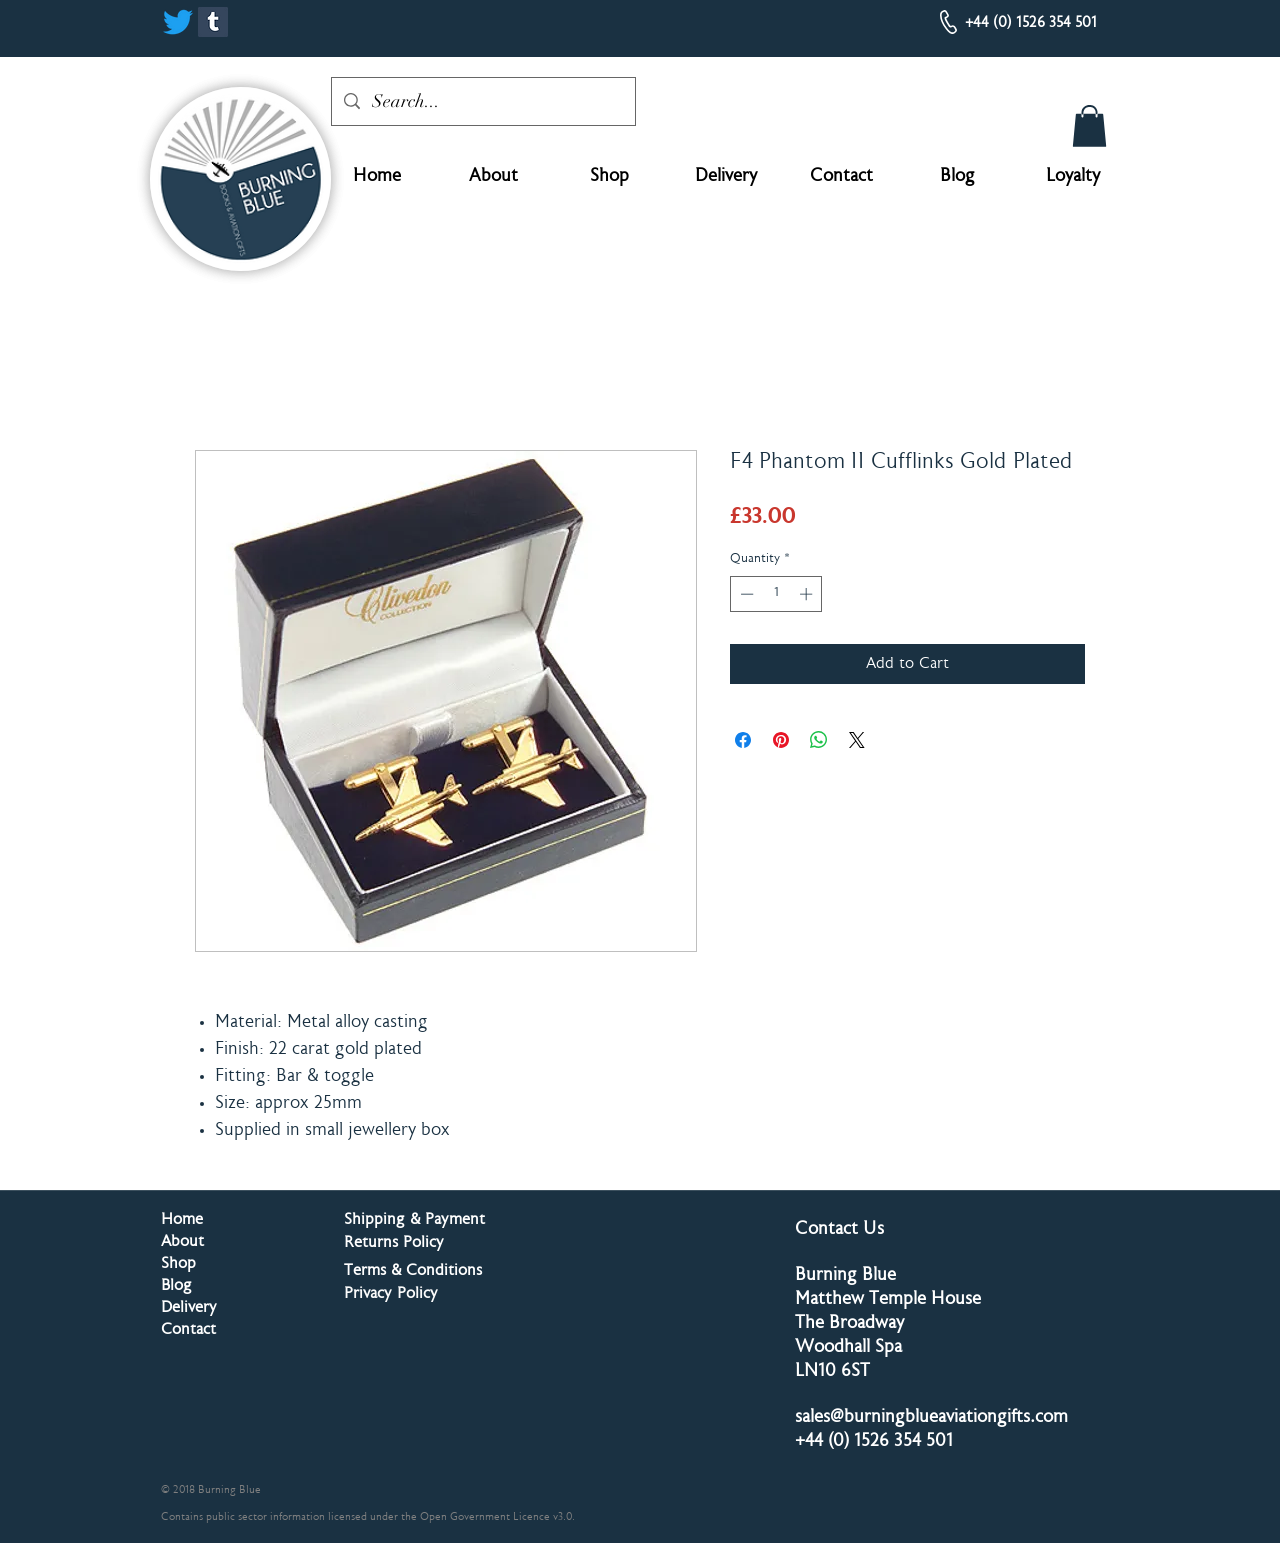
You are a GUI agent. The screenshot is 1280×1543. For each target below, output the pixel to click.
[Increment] (808, 594)
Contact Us (839, 1230)
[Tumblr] (213, 22)
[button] (1089, 126)
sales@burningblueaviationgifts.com (931, 1418)
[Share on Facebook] (743, 740)
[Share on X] (857, 740)
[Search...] (482, 102)
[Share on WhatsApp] (819, 740)
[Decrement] (745, 594)
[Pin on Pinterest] (781, 740)
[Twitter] (178, 22)
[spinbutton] (776, 594)
